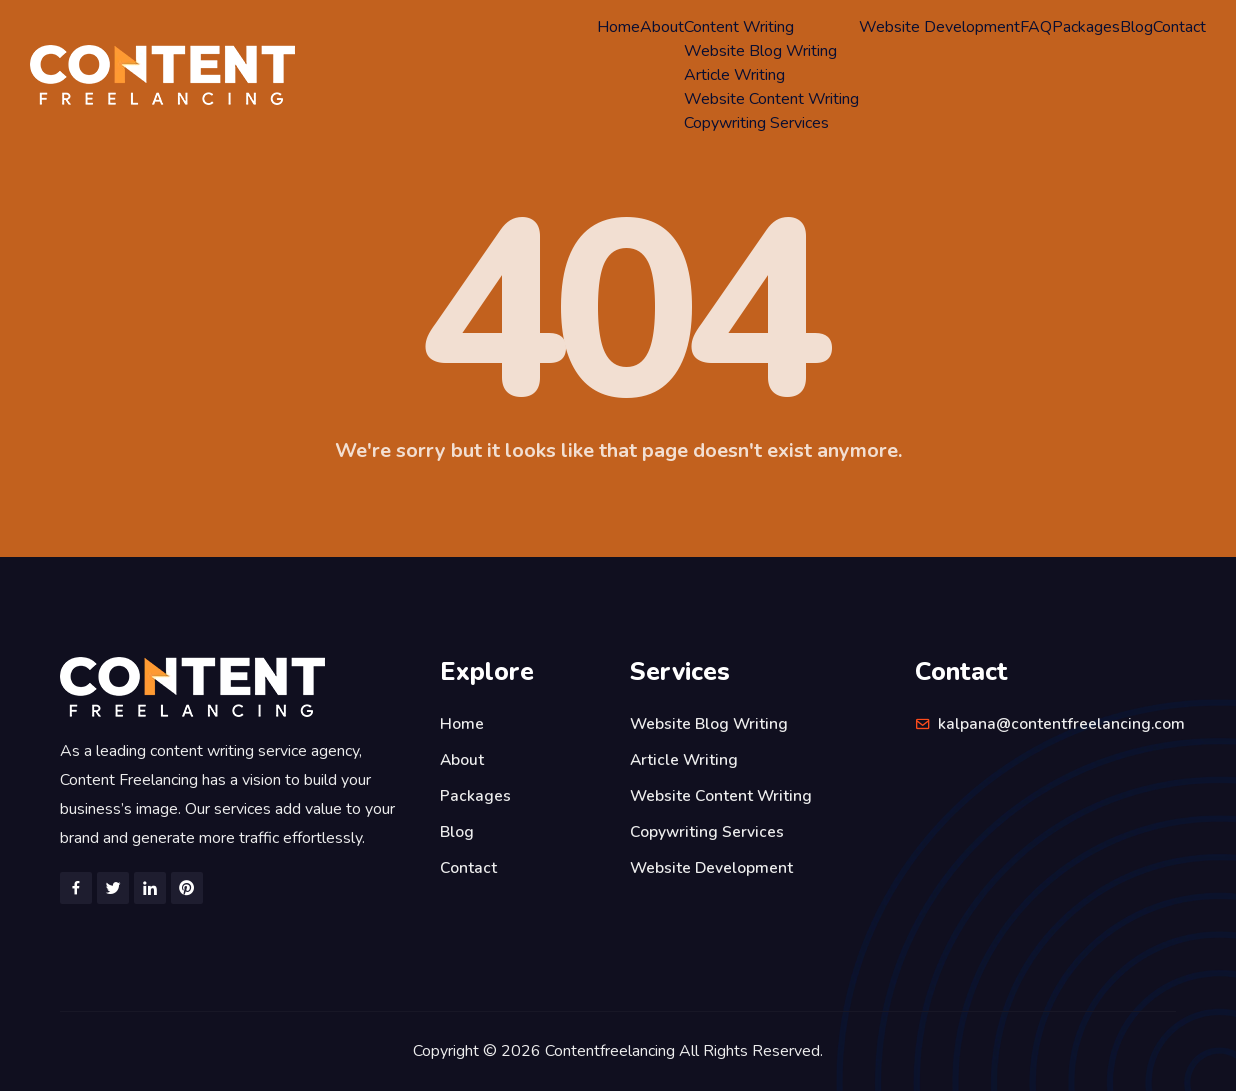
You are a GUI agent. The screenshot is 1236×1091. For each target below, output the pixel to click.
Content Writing (739, 27)
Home (618, 27)
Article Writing (734, 75)
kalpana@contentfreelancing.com (1062, 724)
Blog (1136, 27)
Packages (1086, 27)
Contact (1179, 27)
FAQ (1036, 27)
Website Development (939, 27)
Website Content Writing (771, 99)
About (662, 27)
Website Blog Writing (760, 51)
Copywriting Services (756, 123)
